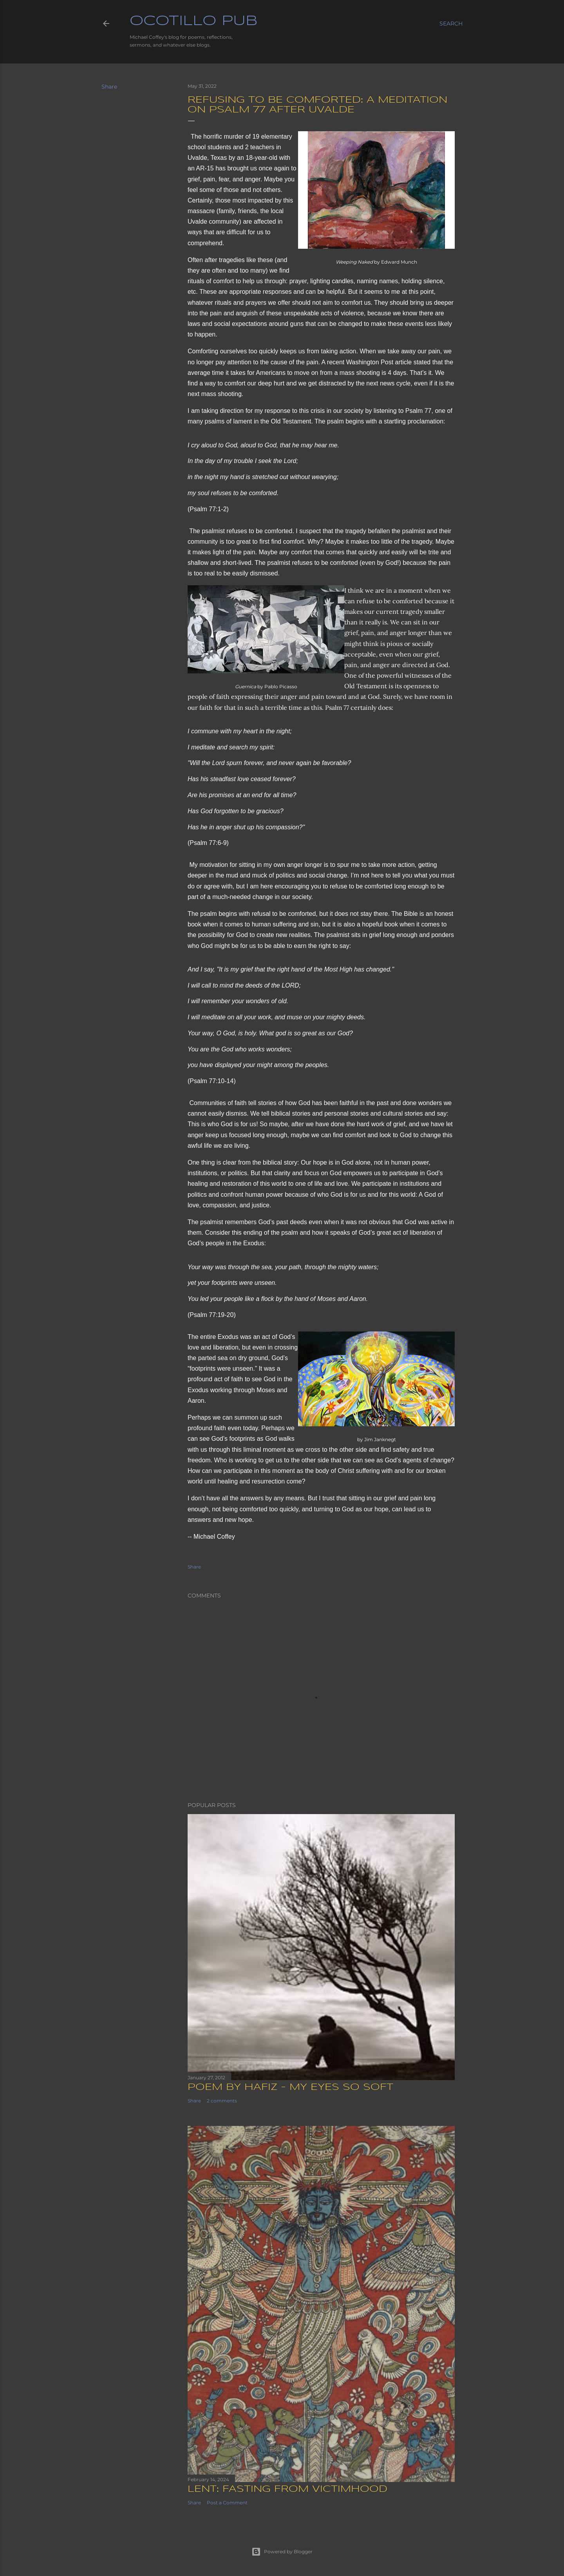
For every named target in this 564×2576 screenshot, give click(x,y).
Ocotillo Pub (193, 21)
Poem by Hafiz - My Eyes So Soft (290, 2087)
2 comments (222, 2101)
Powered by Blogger (282, 2551)
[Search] (451, 23)
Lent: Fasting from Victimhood (287, 2489)
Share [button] (109, 86)
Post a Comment (227, 2502)
